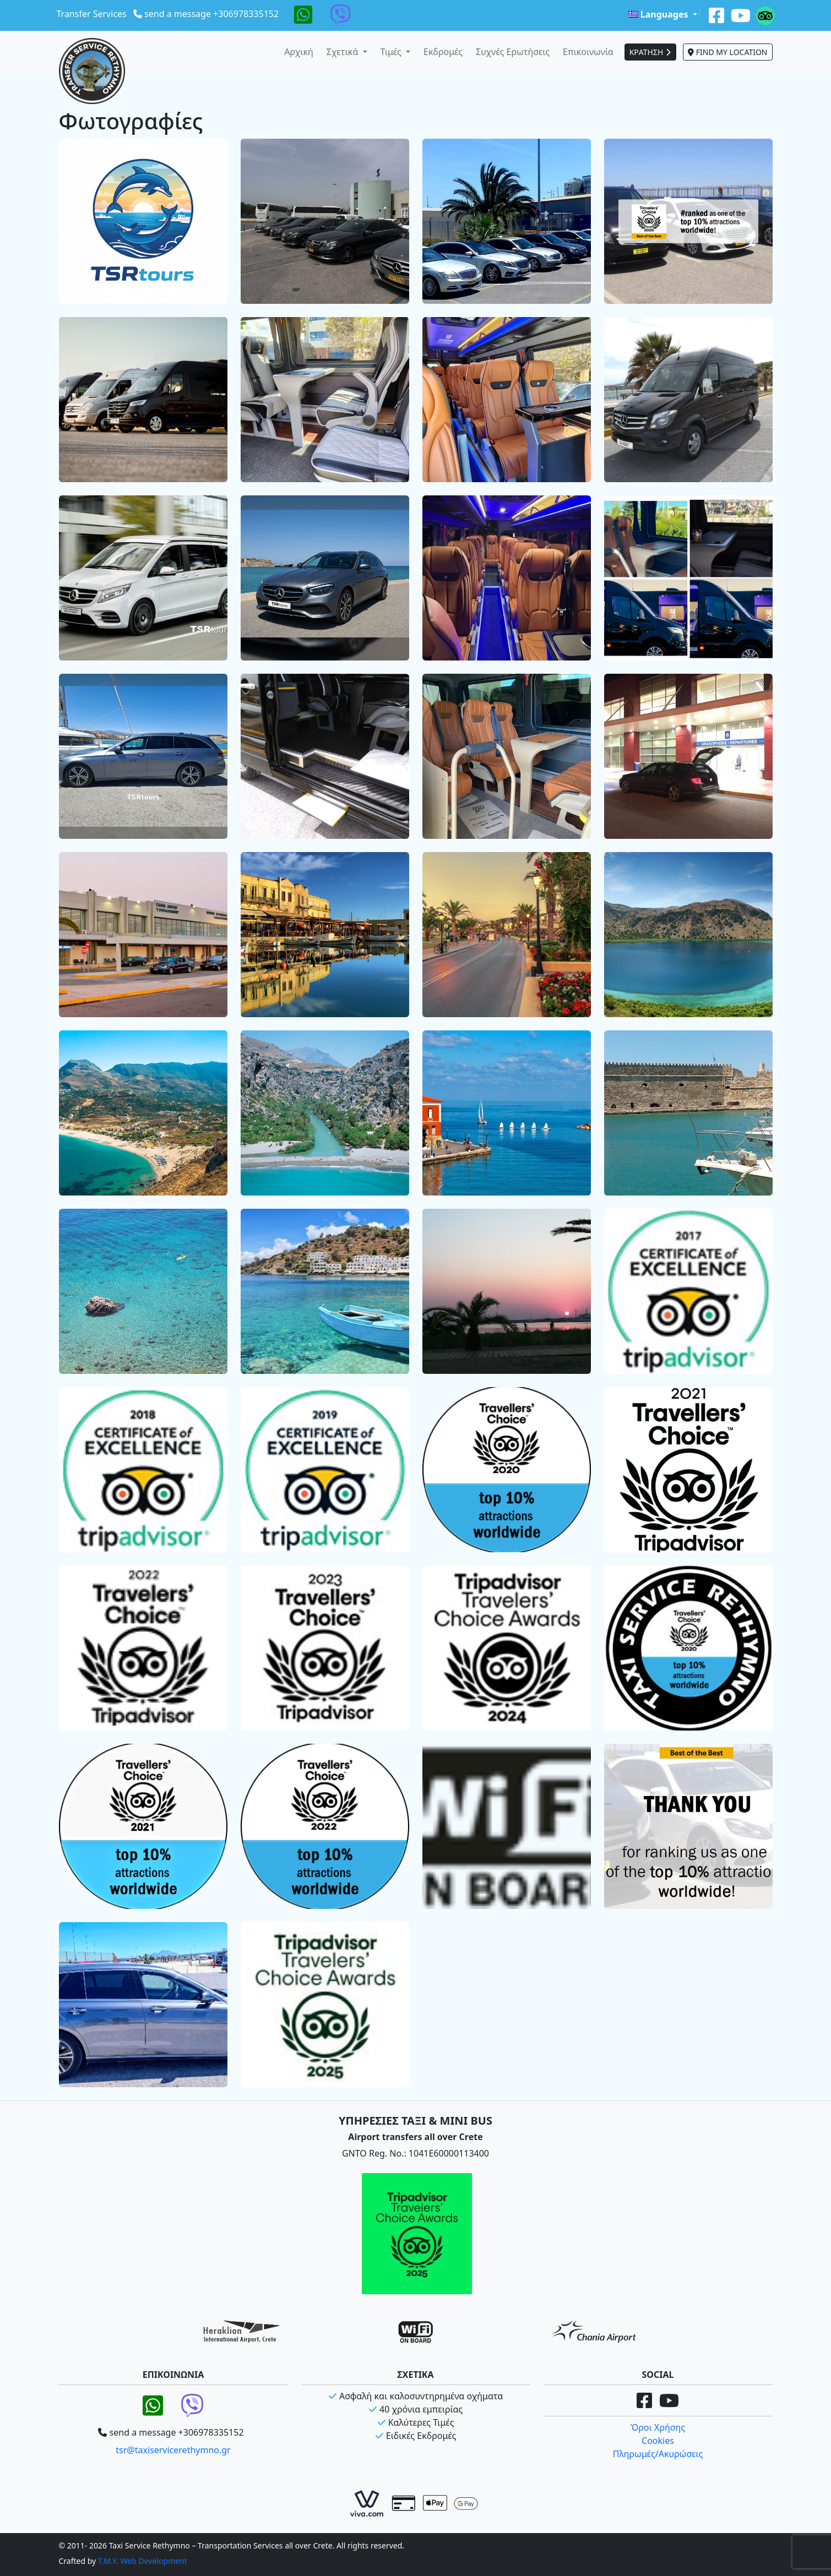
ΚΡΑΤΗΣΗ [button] (650, 52)
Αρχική (298, 52)
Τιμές (392, 52)
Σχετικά (344, 52)
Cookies (658, 2441)
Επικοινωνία (588, 52)
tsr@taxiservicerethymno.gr (173, 2450)
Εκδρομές (443, 52)
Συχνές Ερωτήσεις (513, 52)
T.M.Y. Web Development (142, 2561)
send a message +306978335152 (211, 14)
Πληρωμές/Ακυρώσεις (658, 2454)
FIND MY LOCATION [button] (727, 52)
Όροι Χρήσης (658, 2427)
